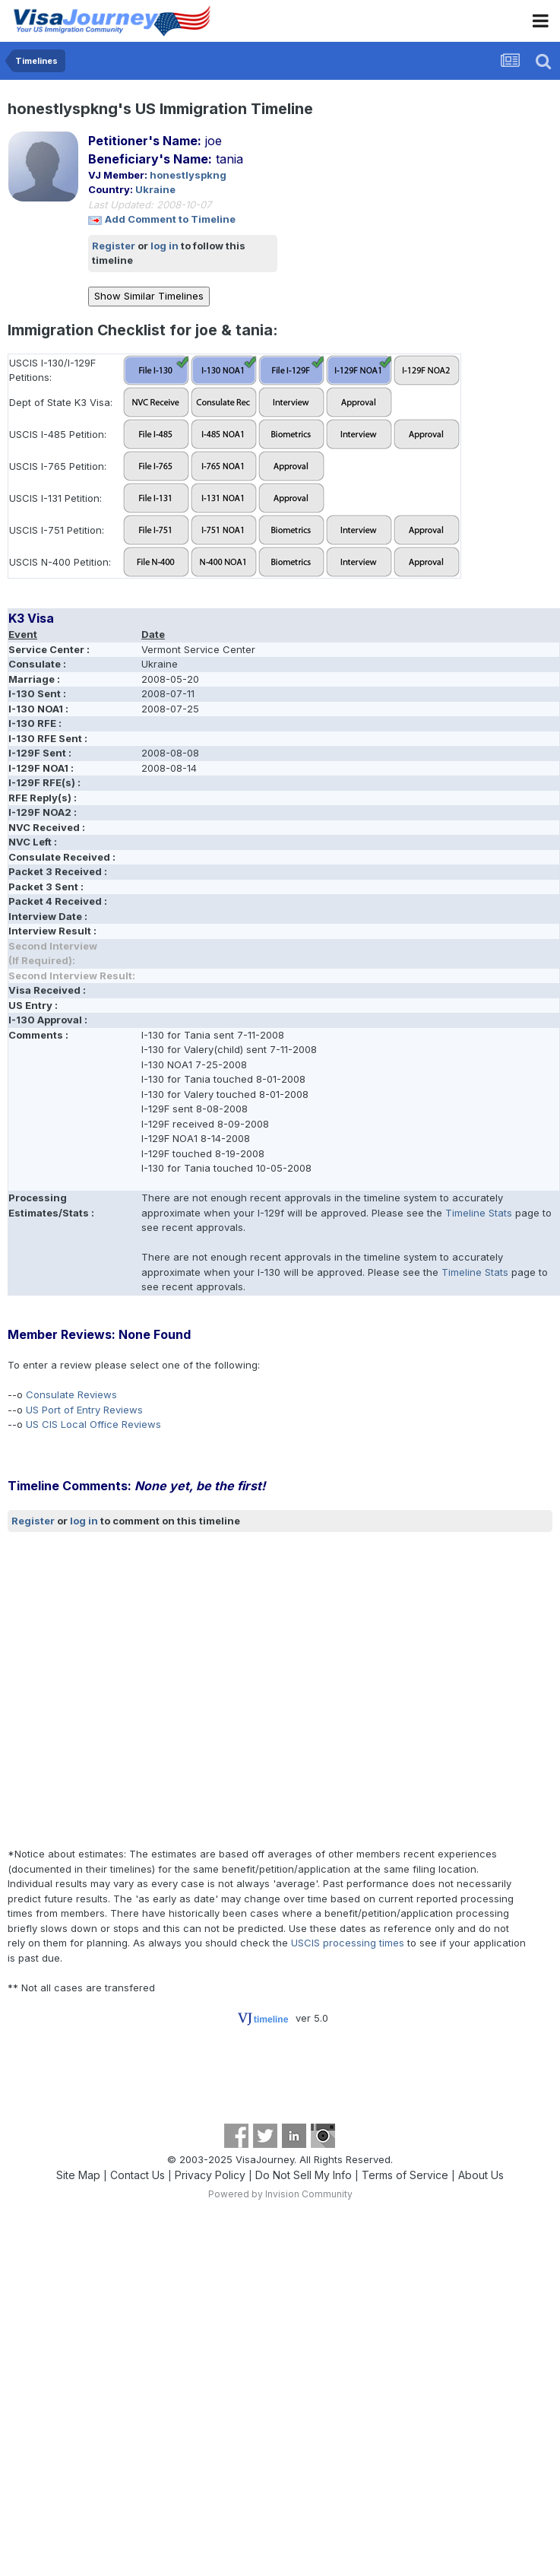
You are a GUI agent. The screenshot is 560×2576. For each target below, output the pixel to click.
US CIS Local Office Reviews (93, 1424)
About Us (481, 2174)
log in (164, 246)
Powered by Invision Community (280, 2194)
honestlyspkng (188, 175)
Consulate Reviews (71, 1394)
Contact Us (137, 2174)
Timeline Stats (478, 1213)
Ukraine (155, 189)
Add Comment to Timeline (170, 219)
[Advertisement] (142, 1689)
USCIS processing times (347, 1943)
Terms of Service (405, 2174)
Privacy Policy (210, 2174)
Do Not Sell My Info (303, 2174)
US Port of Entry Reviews (84, 1410)
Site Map (78, 2174)
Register (113, 246)
